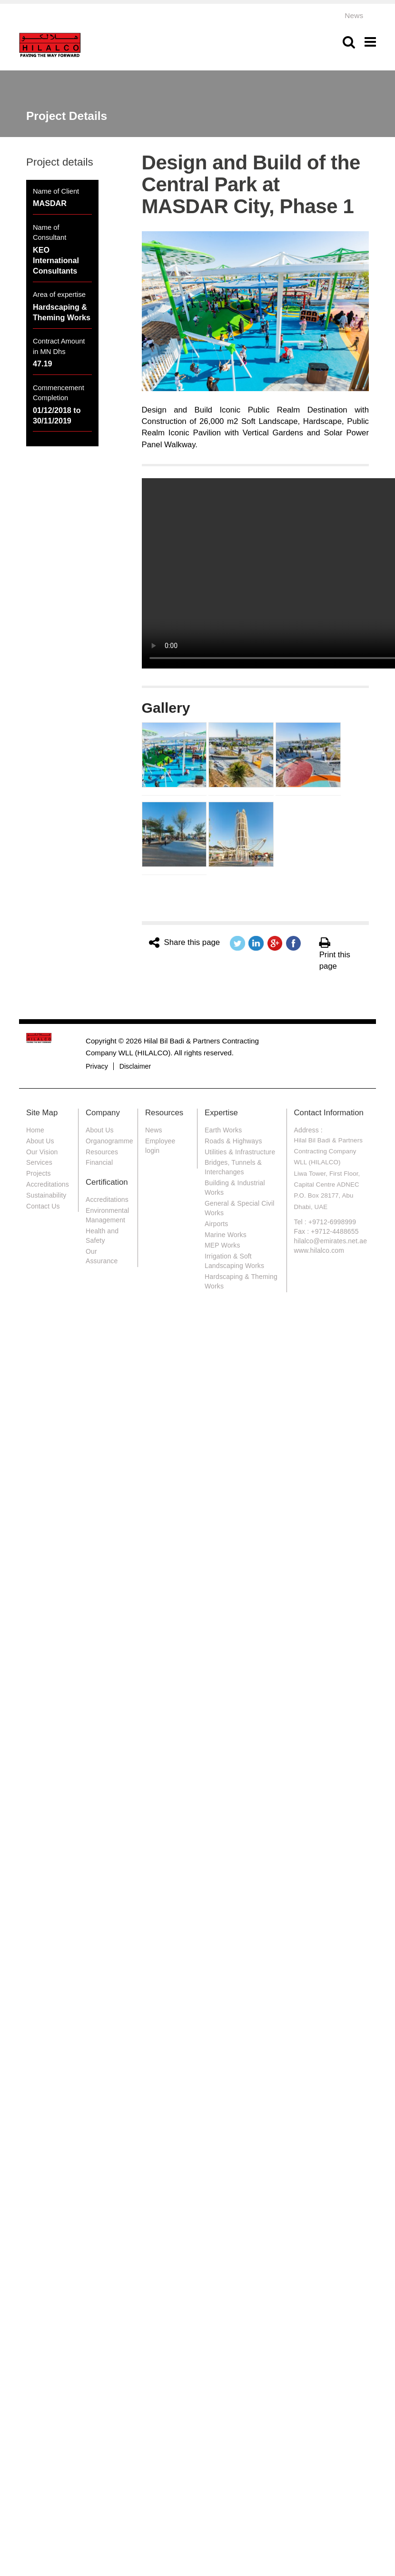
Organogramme (109, 1141)
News (354, 15)
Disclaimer (135, 1066)
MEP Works (222, 1245)
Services (39, 1162)
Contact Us (43, 1206)
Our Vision (42, 1152)
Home (35, 1130)
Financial (99, 1162)
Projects (38, 1173)
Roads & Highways (233, 1141)
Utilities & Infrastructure (240, 1152)
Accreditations (47, 1184)
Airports (216, 1224)
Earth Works (223, 1130)
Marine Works (226, 1235)
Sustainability (46, 1195)
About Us (40, 1141)
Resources (102, 1152)
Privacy (97, 1066)
